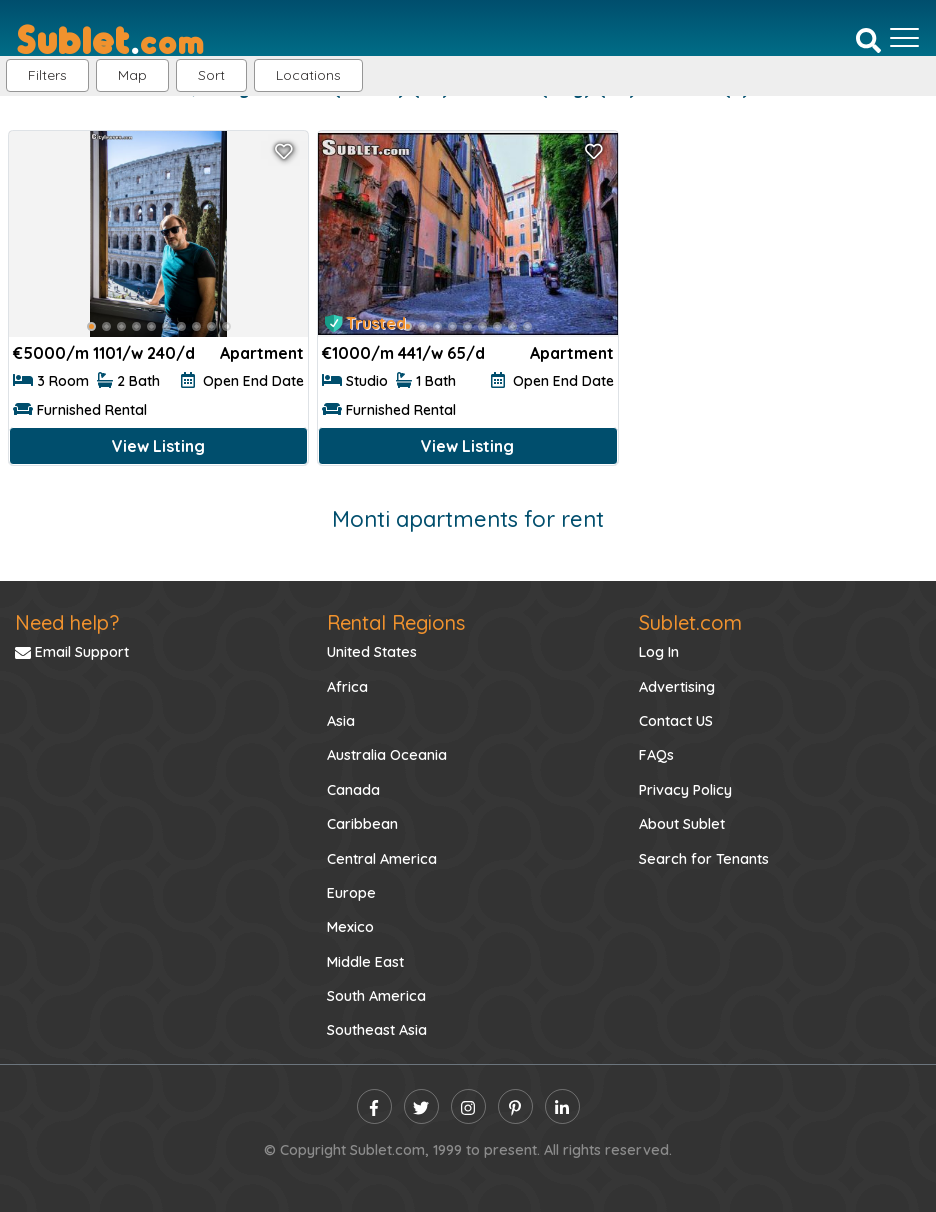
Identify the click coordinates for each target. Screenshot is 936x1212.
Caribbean (362, 824)
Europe (351, 893)
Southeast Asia (377, 1030)
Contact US (676, 721)
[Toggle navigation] (904, 38)
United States (372, 652)
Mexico (350, 927)
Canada (353, 790)
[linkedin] (562, 1106)
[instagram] (468, 1106)
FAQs (656, 755)
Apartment (262, 353)
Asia (341, 721)
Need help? (67, 622)
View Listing (158, 446)
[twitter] (421, 1106)
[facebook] (374, 1106)
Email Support (72, 652)
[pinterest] (515, 1106)
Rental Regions (396, 622)
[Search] (868, 39)
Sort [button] (211, 75)
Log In (659, 652)
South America (376, 996)
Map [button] (132, 75)
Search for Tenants (704, 859)
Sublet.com (690, 622)
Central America (382, 859)
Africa (347, 687)
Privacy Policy (685, 790)
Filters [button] (47, 75)
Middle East (365, 962)
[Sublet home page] (110, 38)
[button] (308, 75)
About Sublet (682, 824)
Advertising (677, 687)
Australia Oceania (387, 755)
